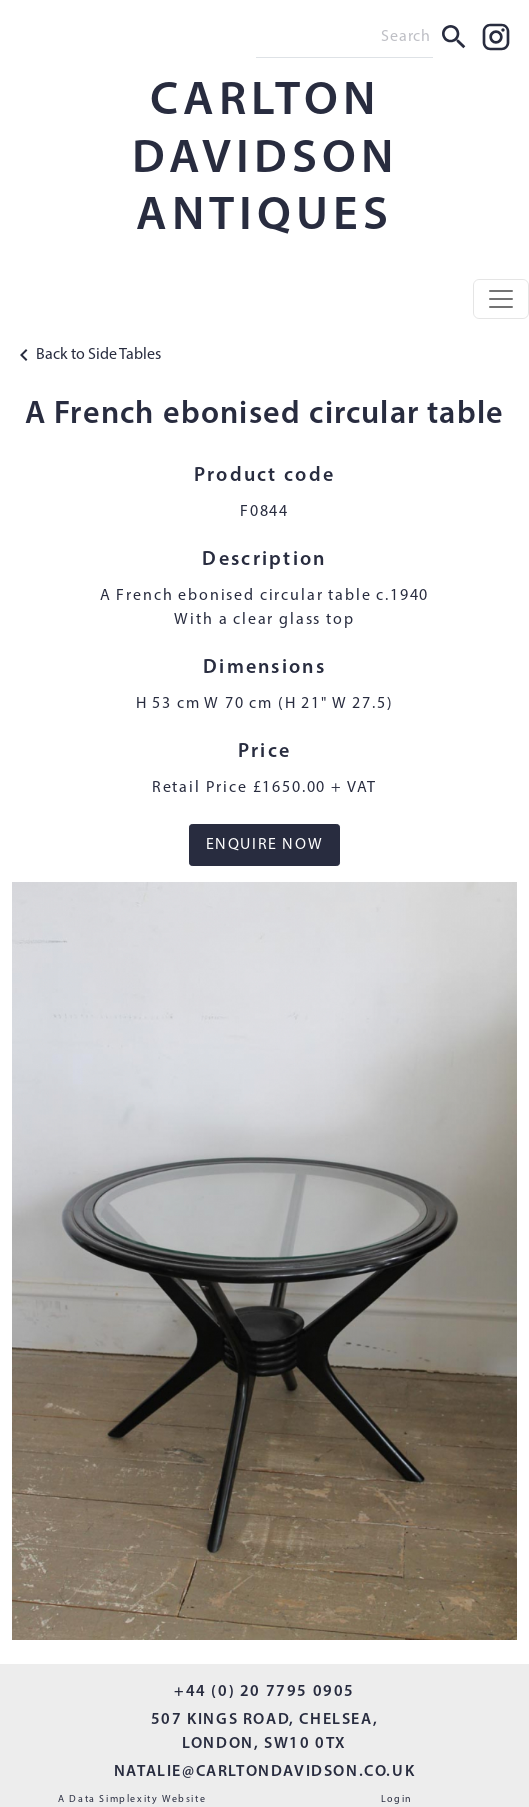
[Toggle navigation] (501, 299)
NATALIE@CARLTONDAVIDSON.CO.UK (264, 1772)
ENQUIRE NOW (265, 845)
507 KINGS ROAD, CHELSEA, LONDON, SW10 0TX (264, 1732)
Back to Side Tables (86, 355)
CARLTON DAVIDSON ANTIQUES (265, 159)
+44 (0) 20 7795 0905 (264, 1692)
